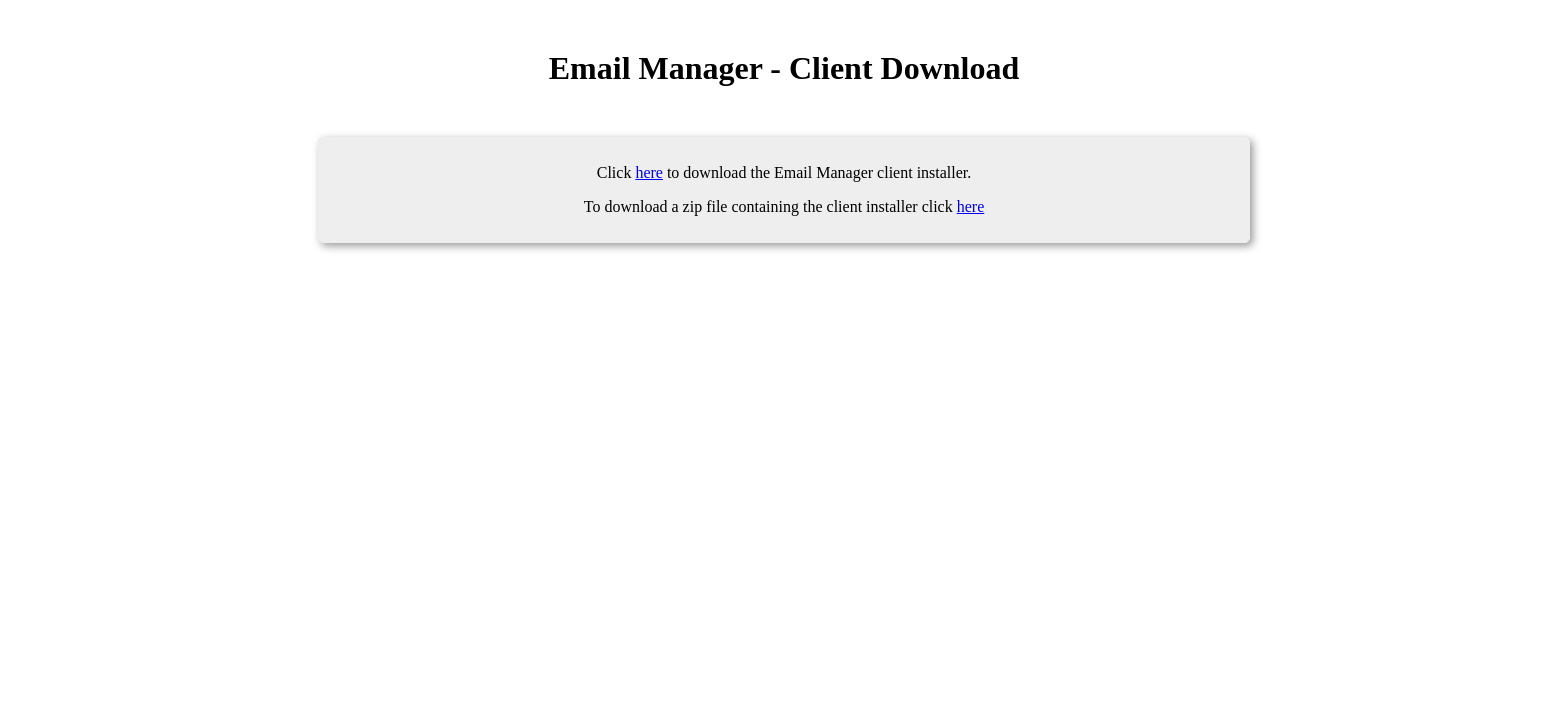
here (649, 172)
